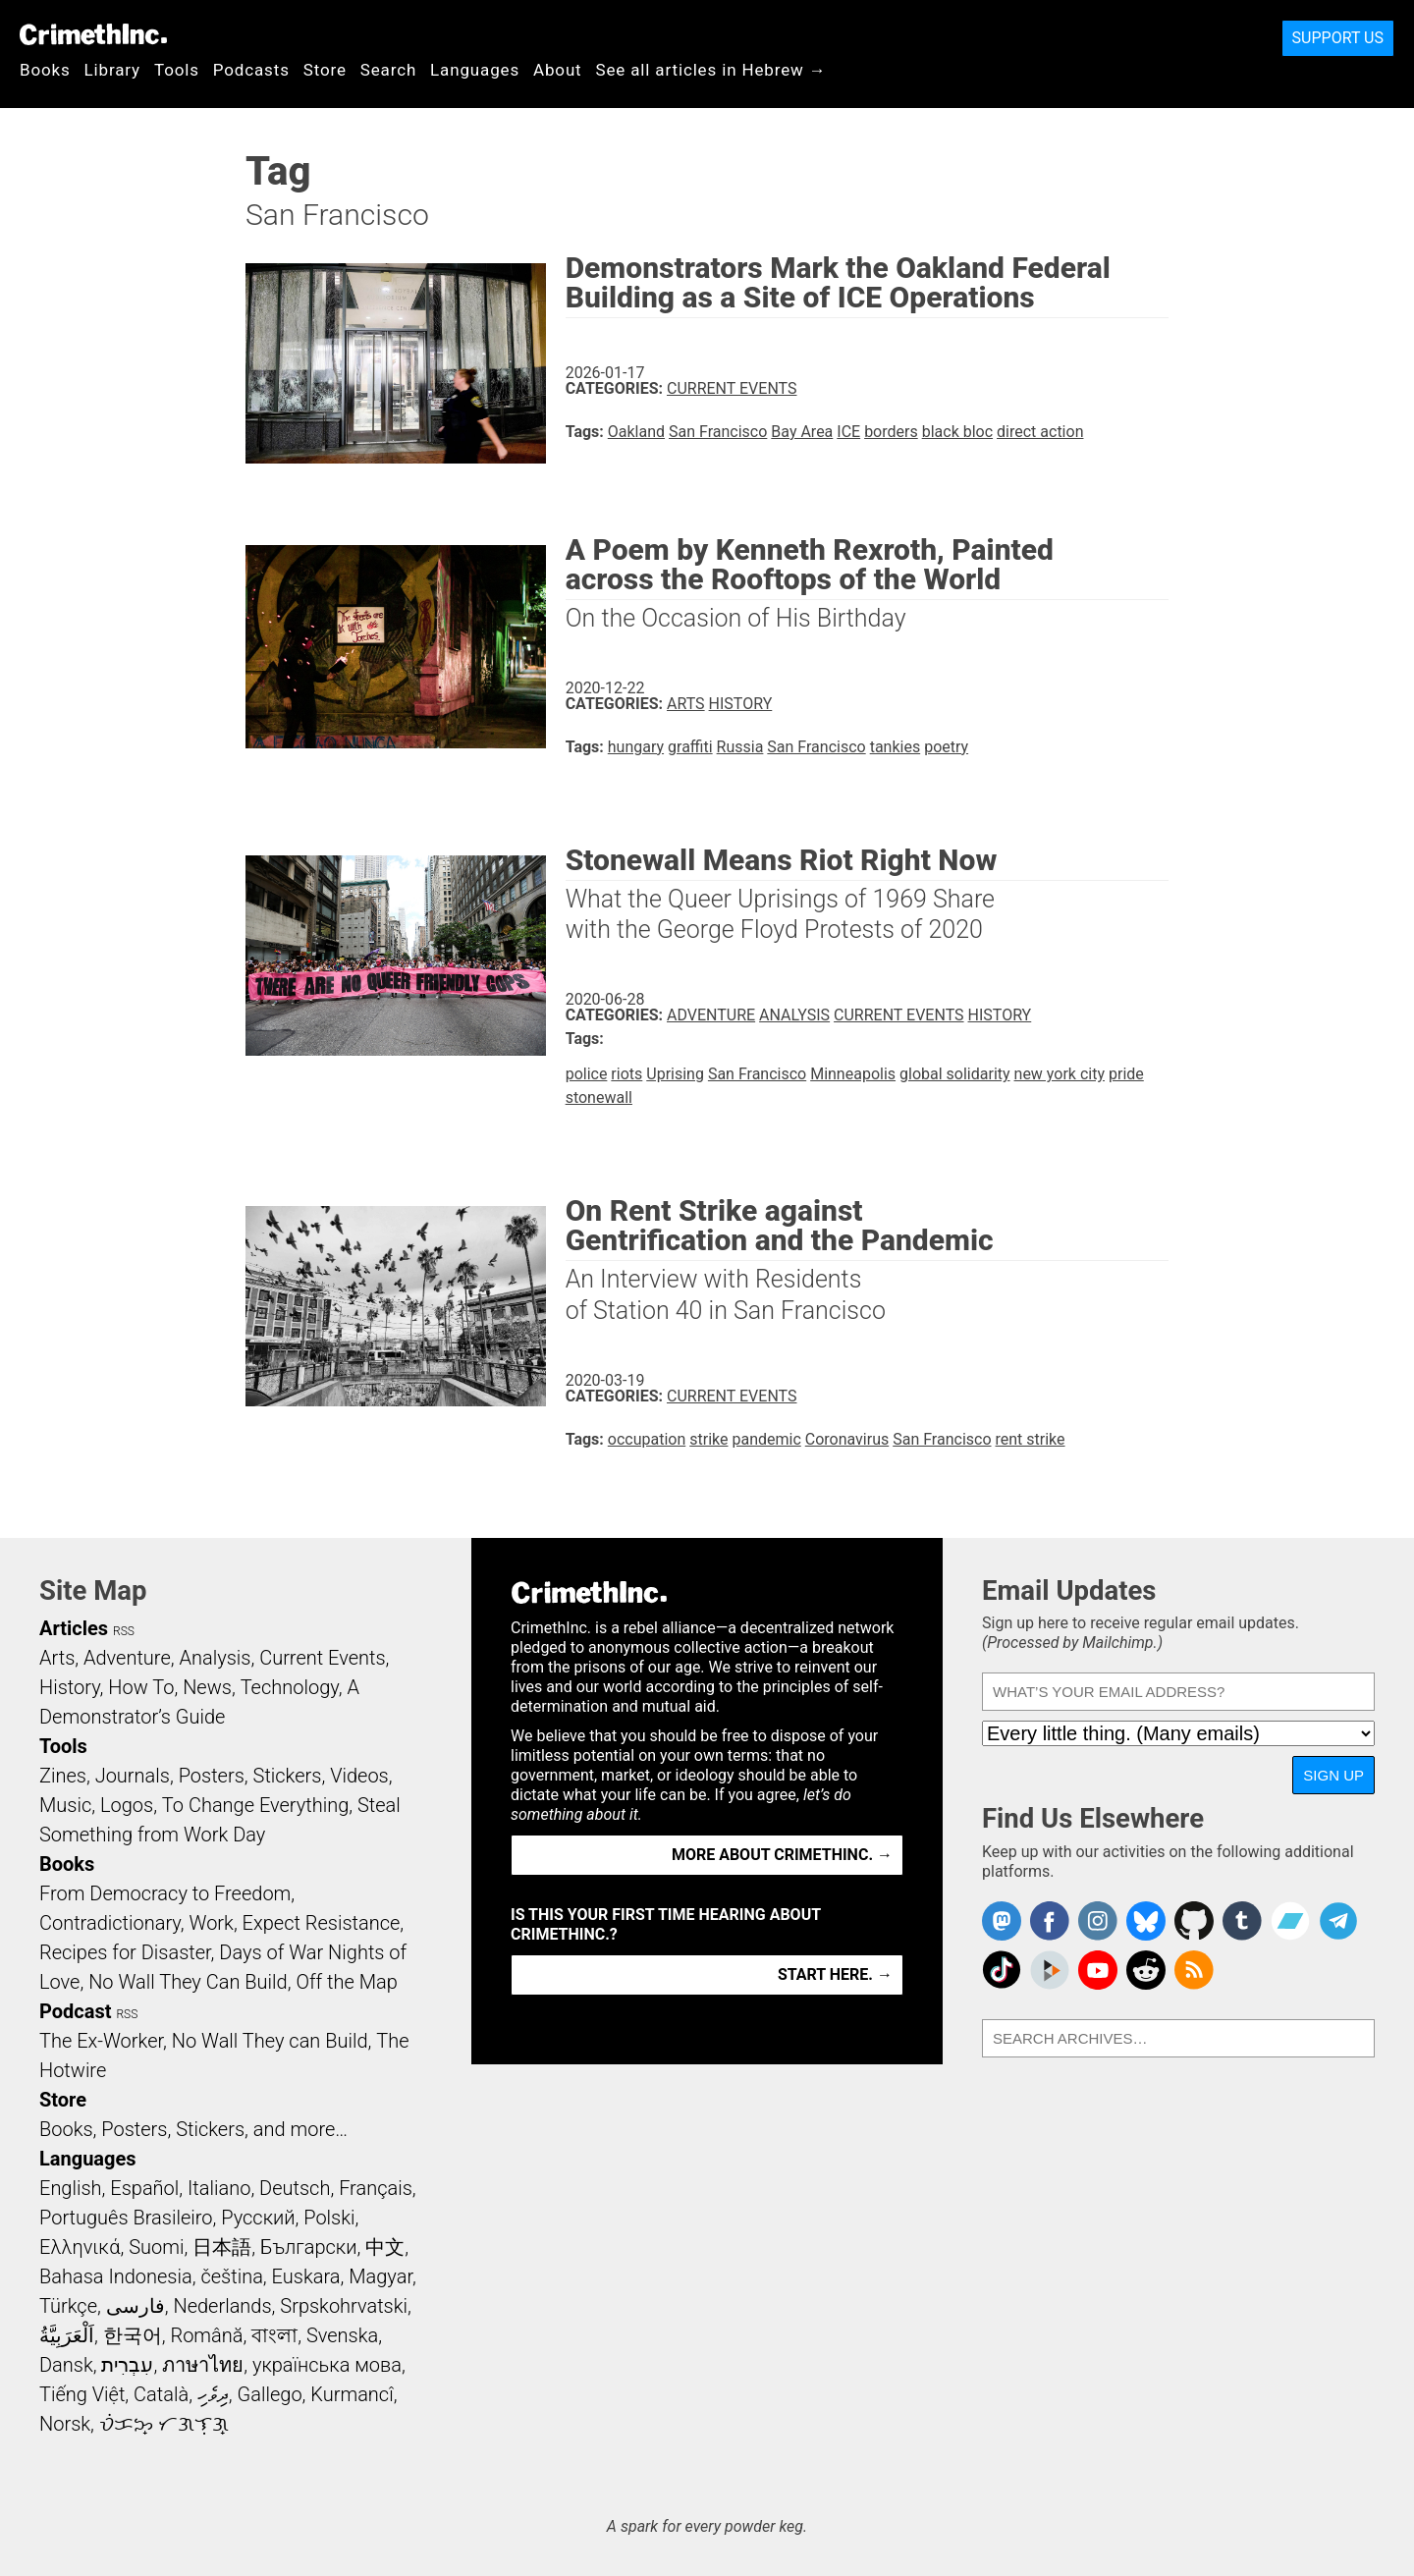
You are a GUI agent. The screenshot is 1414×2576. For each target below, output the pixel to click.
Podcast (75, 2011)
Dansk (66, 2365)
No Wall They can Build (270, 2041)
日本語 (221, 2247)
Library (112, 70)
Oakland (636, 431)
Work (212, 1923)
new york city (1059, 1074)
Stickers (287, 1775)
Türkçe (68, 2306)
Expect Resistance (322, 1923)
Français (375, 2188)
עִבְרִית (127, 2365)
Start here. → (835, 1974)
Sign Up (1333, 1775)
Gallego (270, 2394)
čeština (231, 2276)
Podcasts (251, 70)
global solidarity (954, 1074)
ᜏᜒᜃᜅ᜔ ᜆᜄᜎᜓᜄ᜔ (164, 2424)
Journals (132, 1775)
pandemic (766, 1439)
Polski (328, 2217)
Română (206, 2335)
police (587, 1074)
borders (891, 431)
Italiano (219, 2188)
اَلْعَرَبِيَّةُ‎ (66, 2335)
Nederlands (222, 2306)
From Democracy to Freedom (165, 1893)
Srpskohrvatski (344, 2306)
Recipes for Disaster (125, 1952)
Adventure (711, 1015)
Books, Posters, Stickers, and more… (193, 2129)
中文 (385, 2247)
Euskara (306, 2276)
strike (708, 1439)
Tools (176, 70)
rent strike (1030, 1439)
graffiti (690, 747)
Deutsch (294, 2188)
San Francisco (718, 431)
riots (626, 1074)
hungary (636, 747)
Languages (474, 70)
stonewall (599, 1097)
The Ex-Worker (101, 2041)
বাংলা (274, 2335)
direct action (1040, 431)
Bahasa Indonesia (115, 2276)
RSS (124, 1631)
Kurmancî (351, 2394)
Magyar (380, 2276)
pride (1126, 1074)
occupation (646, 1439)
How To (141, 1687)
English (70, 2188)
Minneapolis (853, 1074)
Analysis (794, 1015)
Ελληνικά (79, 2247)
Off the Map (346, 1982)
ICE (848, 431)
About (557, 70)
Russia (740, 747)
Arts (686, 703)
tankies (895, 747)
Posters (212, 1775)
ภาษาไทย (203, 2365)
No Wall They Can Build (188, 1982)
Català (161, 2394)
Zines (62, 1775)
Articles (73, 1628)
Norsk (64, 2424)
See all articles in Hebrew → (711, 70)
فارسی (135, 2306)
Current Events (731, 388)
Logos (126, 1805)
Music (65, 1805)
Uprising (675, 1074)
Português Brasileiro (125, 2217)
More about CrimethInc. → (782, 1854)
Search (388, 70)
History (741, 703)
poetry (946, 747)
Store (325, 70)
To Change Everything (255, 1805)
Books (45, 70)
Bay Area (802, 431)
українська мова (327, 2365)
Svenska (342, 2335)
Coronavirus (847, 1439)
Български (308, 2247)
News (207, 1687)
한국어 (132, 2335)
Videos (359, 1775)
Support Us (1338, 37)
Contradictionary (110, 1923)
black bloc (957, 431)
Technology (290, 1687)
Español (144, 2188)
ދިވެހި (213, 2394)
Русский (258, 2217)
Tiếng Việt (82, 2394)
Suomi (156, 2247)
